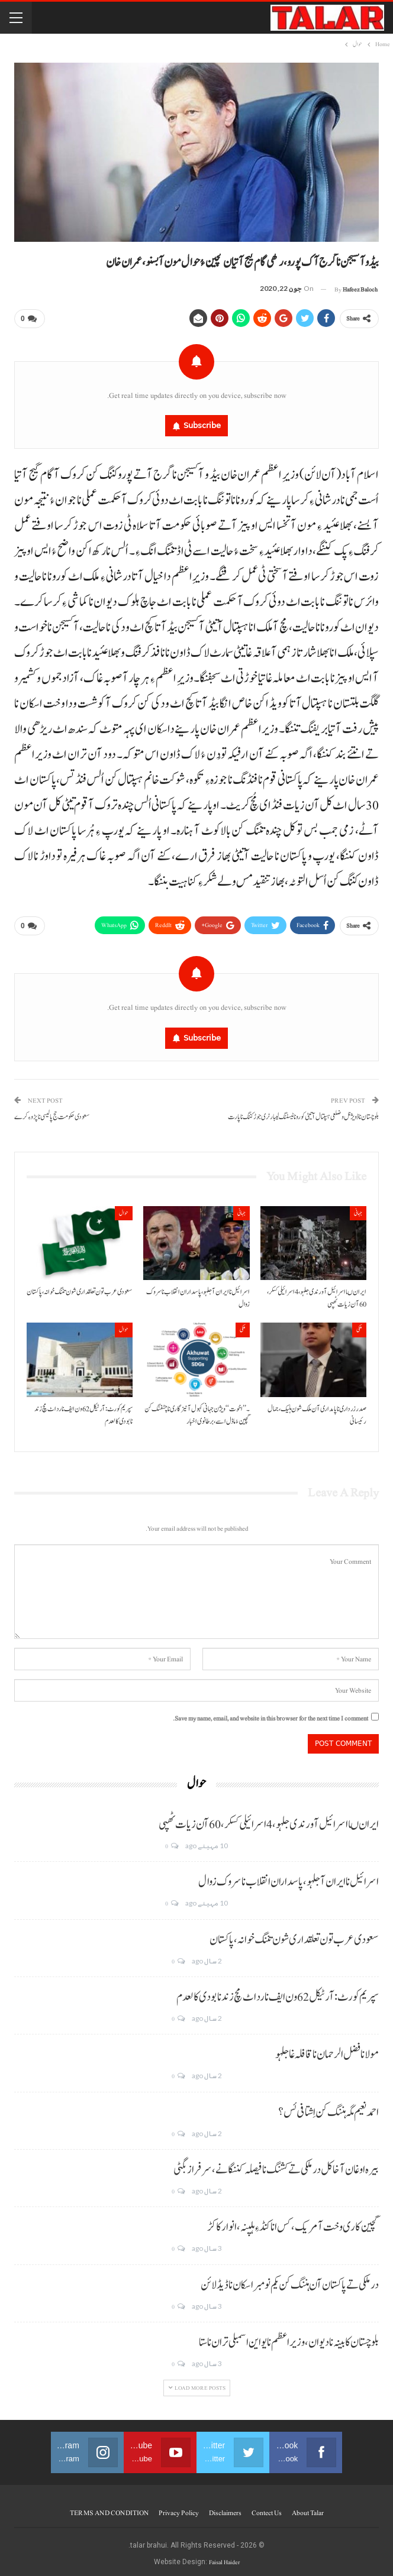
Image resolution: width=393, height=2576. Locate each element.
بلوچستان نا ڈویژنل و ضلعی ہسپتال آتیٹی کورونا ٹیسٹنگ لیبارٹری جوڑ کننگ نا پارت (303, 1112)
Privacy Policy (179, 2508)
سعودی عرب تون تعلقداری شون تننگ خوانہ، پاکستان (294, 1935)
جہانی (358, 1208)
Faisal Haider (224, 2557)
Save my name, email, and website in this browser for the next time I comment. (270, 1713)
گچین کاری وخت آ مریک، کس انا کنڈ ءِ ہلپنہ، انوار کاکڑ (293, 2223)
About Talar (308, 2508)
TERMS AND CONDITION (109, 2508)
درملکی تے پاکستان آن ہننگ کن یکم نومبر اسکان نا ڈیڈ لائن (290, 2280)
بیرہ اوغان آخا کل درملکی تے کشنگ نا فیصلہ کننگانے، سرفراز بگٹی (276, 2166)
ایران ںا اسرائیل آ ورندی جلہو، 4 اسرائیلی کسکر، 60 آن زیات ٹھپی (269, 1820)
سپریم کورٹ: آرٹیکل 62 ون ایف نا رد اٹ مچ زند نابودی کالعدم (277, 1992)
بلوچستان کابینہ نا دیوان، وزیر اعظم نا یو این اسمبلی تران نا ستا (289, 2338)
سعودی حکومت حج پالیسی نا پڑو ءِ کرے (52, 1112)
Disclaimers (225, 2508)
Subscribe (202, 423)
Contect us (267, 2508)
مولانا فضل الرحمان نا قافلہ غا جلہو (327, 2050)
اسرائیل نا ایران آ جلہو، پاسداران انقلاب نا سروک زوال (288, 1878)
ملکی (359, 1325)
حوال (123, 1208)
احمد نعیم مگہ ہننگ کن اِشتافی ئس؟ (328, 2108)
